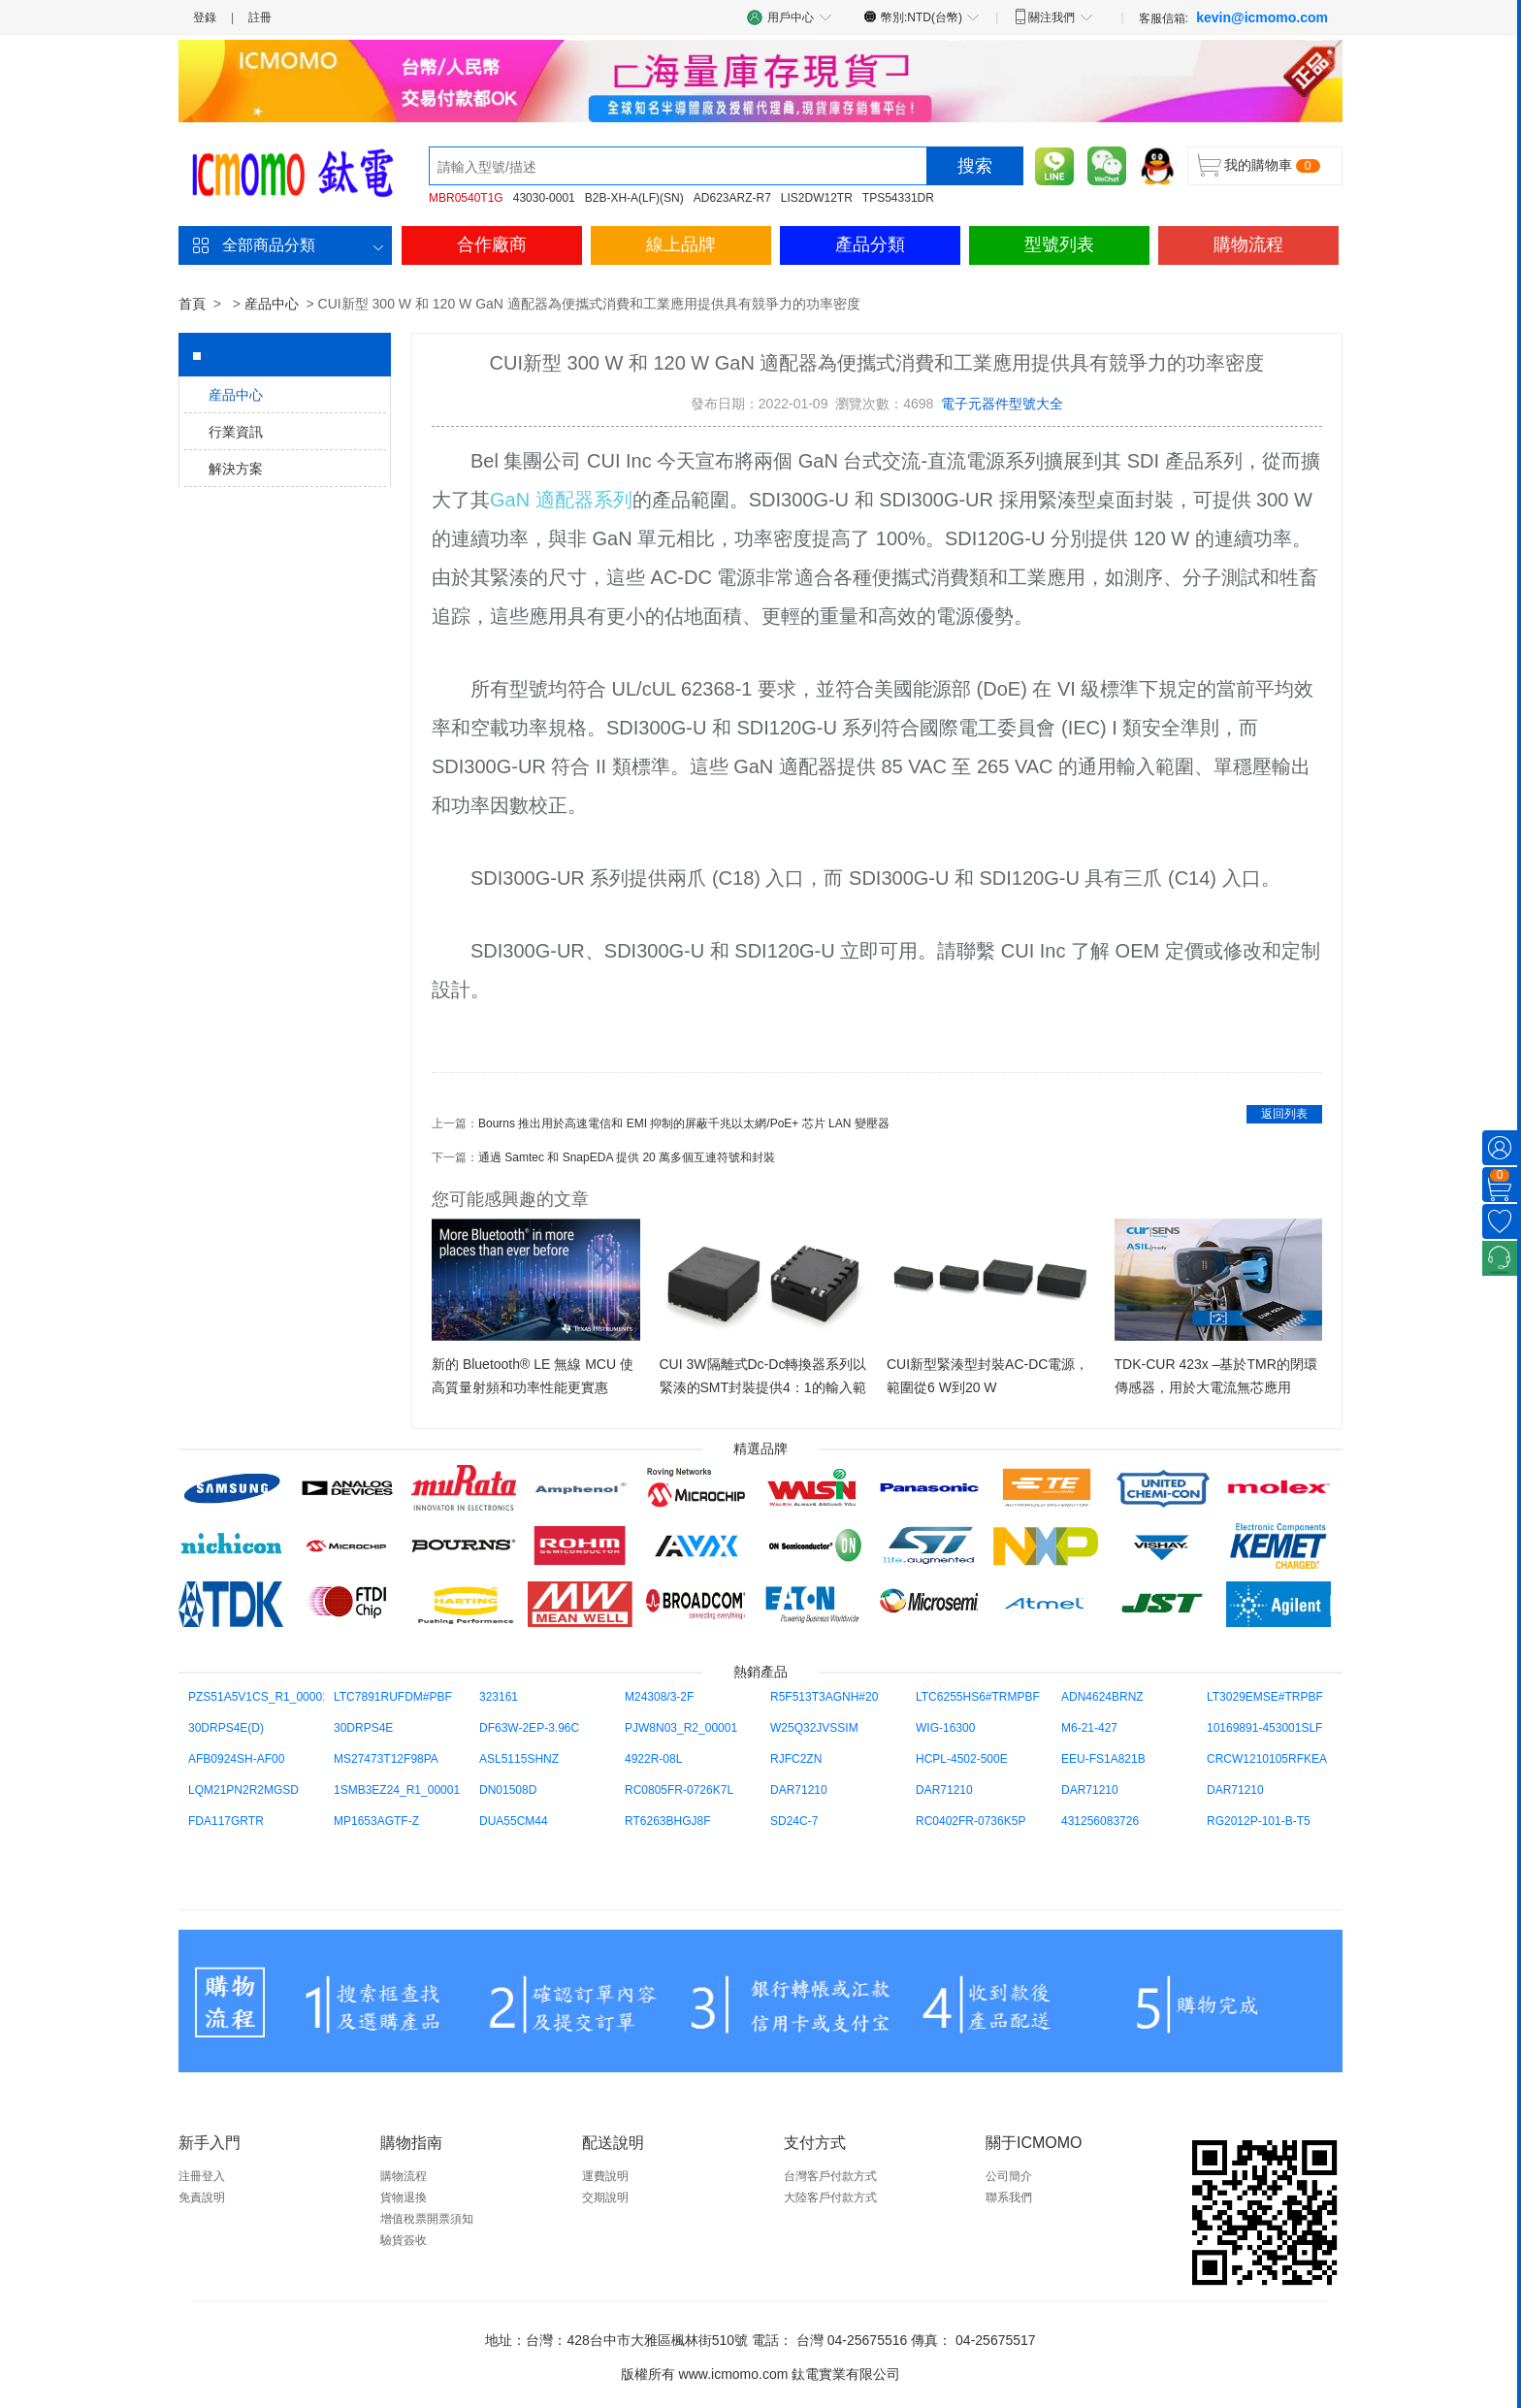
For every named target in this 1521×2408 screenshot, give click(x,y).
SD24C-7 (794, 1821)
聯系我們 (1009, 2197)
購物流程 (1248, 244)
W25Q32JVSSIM (814, 1728)
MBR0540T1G (466, 198)
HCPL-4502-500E (962, 1759)
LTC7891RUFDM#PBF (393, 1697)
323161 (498, 1697)
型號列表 (1059, 244)
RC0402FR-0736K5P (970, 1821)
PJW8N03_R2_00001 (681, 1728)
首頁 (192, 303)
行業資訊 (236, 431)
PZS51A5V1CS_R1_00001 (258, 1697)
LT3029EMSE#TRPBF (1265, 1697)
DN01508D (507, 1790)
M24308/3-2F (659, 1697)
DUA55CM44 (513, 1821)
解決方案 (236, 468)
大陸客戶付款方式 (830, 2197)
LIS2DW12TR (817, 198)
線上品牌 (681, 244)
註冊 (260, 17)
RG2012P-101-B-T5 (1259, 1821)
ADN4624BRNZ (1102, 1697)
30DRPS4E (363, 1728)
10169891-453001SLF (1264, 1728)
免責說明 (201, 2197)
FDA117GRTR (226, 1821)
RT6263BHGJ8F (667, 1821)
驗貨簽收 (403, 2240)
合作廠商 (492, 244)
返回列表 (1284, 1114)
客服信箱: (1233, 17)
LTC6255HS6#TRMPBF (978, 1697)
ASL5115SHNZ (519, 1759)
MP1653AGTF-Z (376, 1821)
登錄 (204, 17)
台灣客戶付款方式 (830, 2176)
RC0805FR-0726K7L (679, 1790)
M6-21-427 (1089, 1728)
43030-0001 (544, 198)
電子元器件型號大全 (1002, 403)
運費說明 (605, 2176)
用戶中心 (789, 17)
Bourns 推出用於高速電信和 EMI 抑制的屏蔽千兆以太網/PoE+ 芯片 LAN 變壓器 (684, 1123)
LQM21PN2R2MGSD (243, 1790)
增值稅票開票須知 (426, 2219)
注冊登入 (201, 2176)
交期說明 (605, 2197)
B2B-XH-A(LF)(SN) (634, 198)
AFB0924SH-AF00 (236, 1759)
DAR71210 (798, 1790)
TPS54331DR (898, 198)
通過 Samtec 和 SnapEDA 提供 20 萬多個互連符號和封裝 (626, 1157)
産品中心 (271, 303)
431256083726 (1100, 1821)
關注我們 (1053, 16)
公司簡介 (1009, 2176)
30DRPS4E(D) (226, 1728)
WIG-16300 (945, 1728)
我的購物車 (1258, 165)
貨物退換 (403, 2197)
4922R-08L (653, 1759)
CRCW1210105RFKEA (1267, 1759)
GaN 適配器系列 (561, 499)
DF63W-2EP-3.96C (529, 1728)
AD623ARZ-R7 (732, 198)
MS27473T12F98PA (386, 1759)
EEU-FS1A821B (1103, 1759)
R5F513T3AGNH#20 (824, 1697)
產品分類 (870, 244)
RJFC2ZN (796, 1759)
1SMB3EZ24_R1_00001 (397, 1790)
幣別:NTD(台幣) (922, 16)
